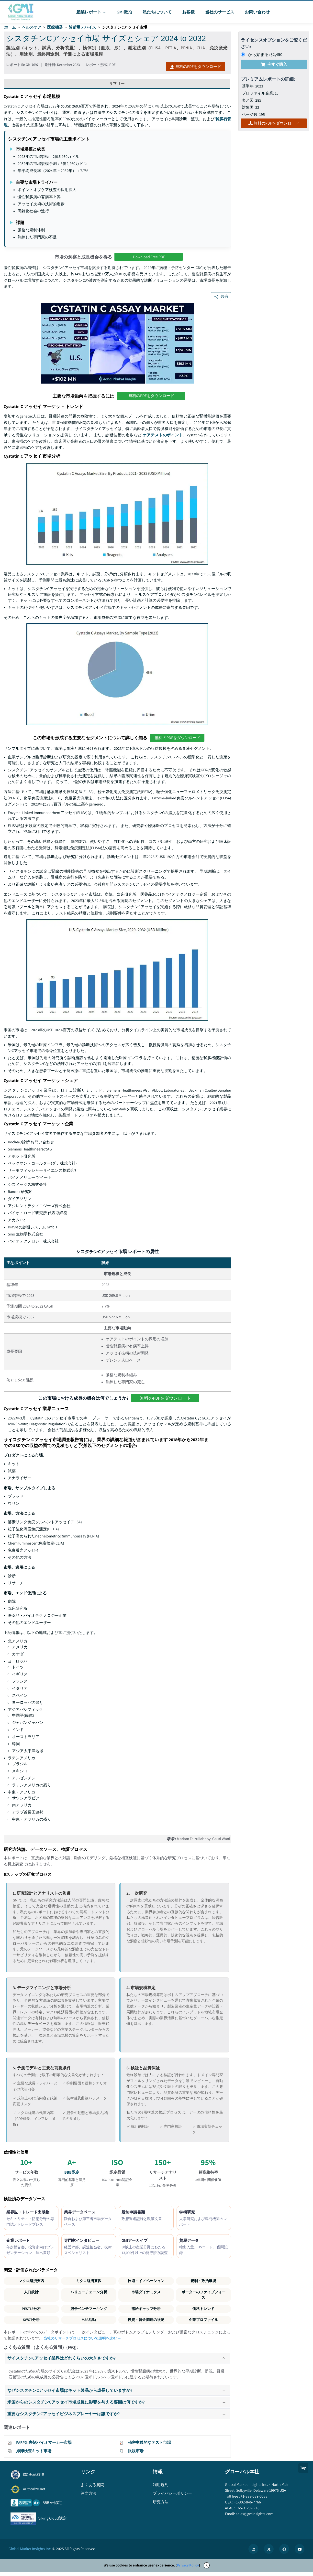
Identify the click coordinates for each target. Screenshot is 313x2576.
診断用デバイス (82, 27)
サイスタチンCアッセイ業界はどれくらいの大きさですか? (118, 2364)
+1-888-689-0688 (254, 2502)
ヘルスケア (31, 27)
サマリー (117, 84)
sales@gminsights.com (254, 2519)
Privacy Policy (187, 2571)
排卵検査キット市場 (33, 2456)
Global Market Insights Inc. (30, 2554)
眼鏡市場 (136, 2456)
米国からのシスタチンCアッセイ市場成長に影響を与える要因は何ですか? (118, 2408)
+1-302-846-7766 (247, 2508)
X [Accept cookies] (207, 2571)
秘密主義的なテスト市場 (149, 2448)
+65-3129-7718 (247, 2514)
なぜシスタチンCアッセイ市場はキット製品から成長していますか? (118, 2396)
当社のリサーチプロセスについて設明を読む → (85, 2344)
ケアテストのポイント (163, 436)
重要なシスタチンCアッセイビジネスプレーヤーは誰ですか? (118, 2420)
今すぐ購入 (274, 64)
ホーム (10, 27)
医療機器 (55, 27)
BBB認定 (71, 2178)
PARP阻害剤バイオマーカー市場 (44, 2448)
